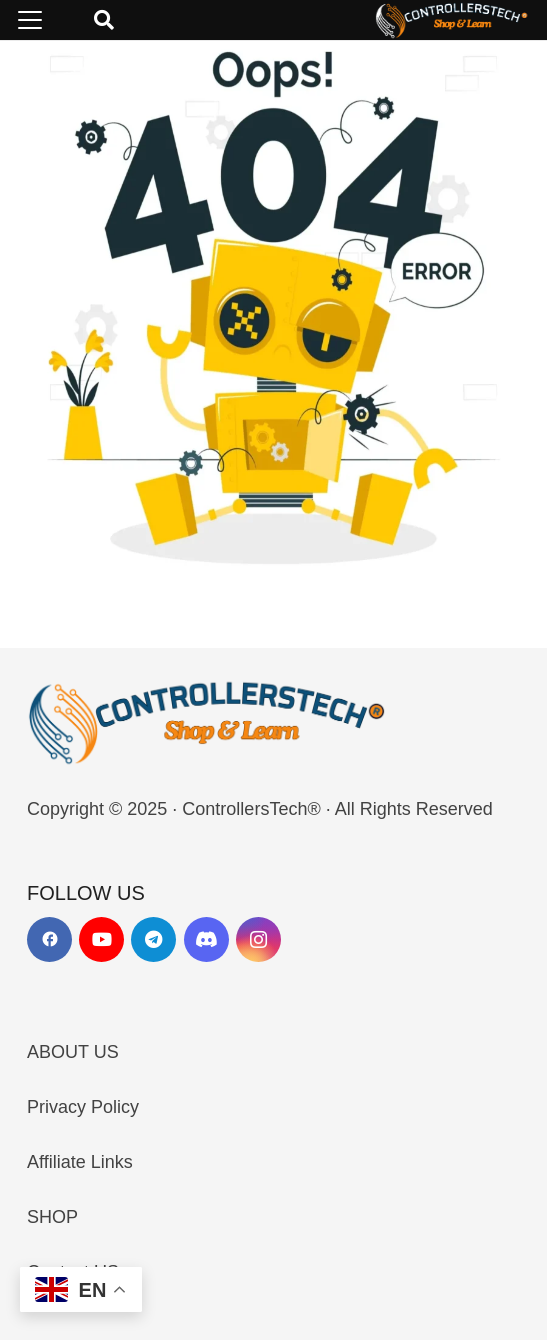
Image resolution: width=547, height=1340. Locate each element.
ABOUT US (73, 1052)
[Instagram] (258, 939)
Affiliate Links (80, 1162)
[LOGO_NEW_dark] (452, 20)
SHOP (52, 1217)
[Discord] (206, 939)
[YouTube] (101, 939)
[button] (30, 20)
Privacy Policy (83, 1107)
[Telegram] (153, 939)
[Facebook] (49, 939)
